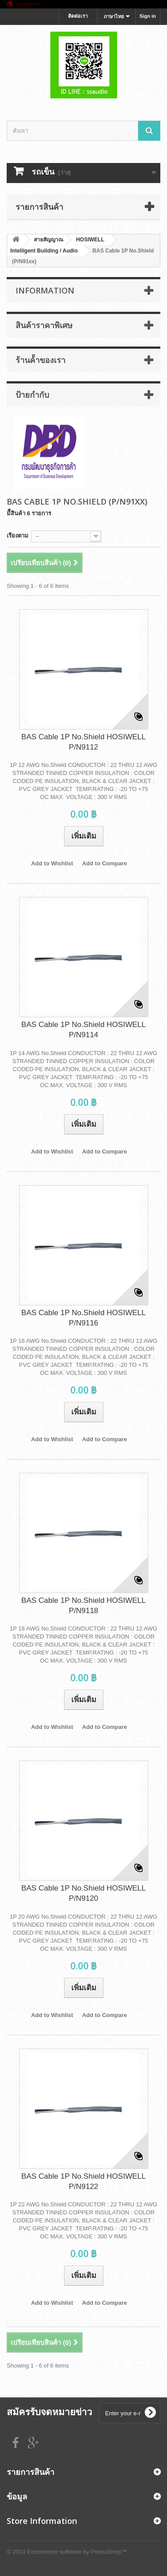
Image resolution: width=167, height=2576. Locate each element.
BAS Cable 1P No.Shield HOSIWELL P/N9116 (83, 1317)
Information (45, 290)
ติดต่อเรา (78, 16)
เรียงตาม (18, 535)
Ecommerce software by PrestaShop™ (77, 2551)
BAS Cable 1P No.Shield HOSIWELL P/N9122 (83, 2181)
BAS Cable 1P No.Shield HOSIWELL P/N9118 (83, 1605)
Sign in (147, 16)
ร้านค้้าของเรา (40, 360)
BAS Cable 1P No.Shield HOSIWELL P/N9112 (83, 742)
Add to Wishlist (52, 863)
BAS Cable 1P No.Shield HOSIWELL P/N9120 (83, 1893)
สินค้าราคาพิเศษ (44, 325)
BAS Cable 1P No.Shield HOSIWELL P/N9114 (83, 1029)
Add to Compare (104, 863)
